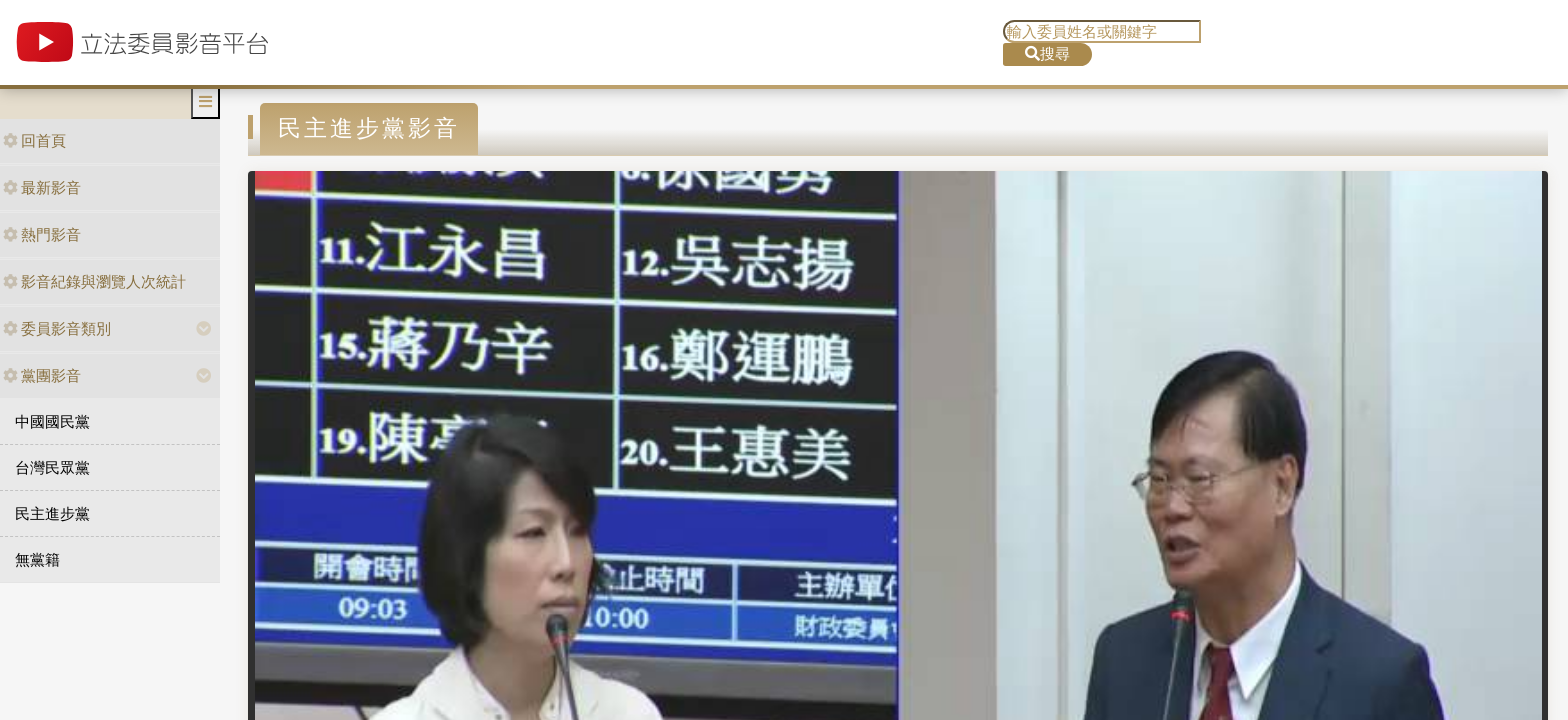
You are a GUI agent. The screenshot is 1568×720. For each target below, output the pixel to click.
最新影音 (42, 187)
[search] (1102, 31)
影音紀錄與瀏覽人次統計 (94, 281)
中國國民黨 (52, 421)
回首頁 (34, 140)
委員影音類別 (57, 328)
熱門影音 (42, 234)
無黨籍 (37, 559)
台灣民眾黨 (52, 467)
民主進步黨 (52, 513)
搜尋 (1047, 53)
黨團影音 (42, 375)
